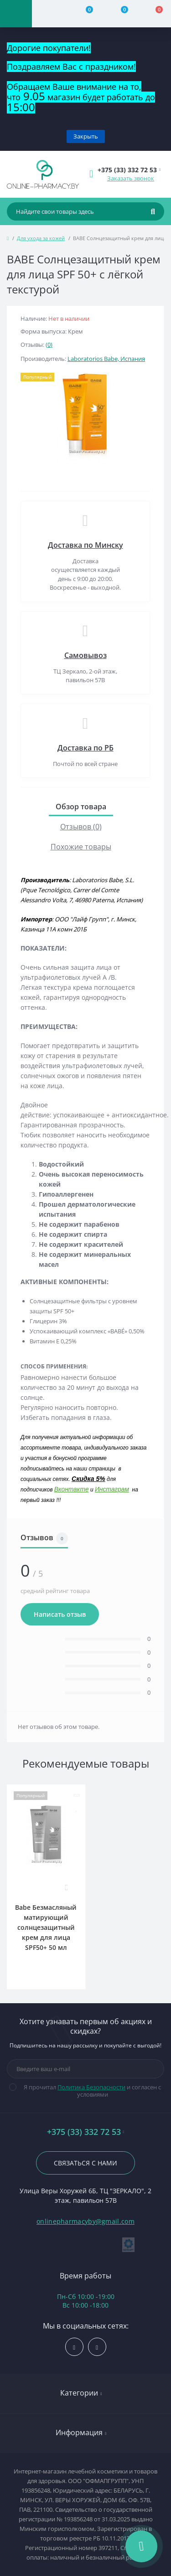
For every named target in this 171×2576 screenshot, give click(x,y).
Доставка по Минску (85, 545)
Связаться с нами (85, 2163)
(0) (49, 344)
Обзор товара (81, 807)
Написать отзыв (60, 1614)
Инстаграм (112, 1489)
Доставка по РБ (85, 748)
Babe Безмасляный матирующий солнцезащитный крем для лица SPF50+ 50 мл (46, 1927)
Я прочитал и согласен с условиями (91, 2090)
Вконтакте (71, 1489)
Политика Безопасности (91, 2087)
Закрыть (85, 136)
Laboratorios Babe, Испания (106, 359)
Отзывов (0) (81, 827)
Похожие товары (81, 847)
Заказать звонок (130, 178)
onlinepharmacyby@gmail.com (85, 2221)
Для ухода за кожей (41, 238)
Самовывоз (85, 655)
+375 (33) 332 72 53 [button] (85, 2132)
